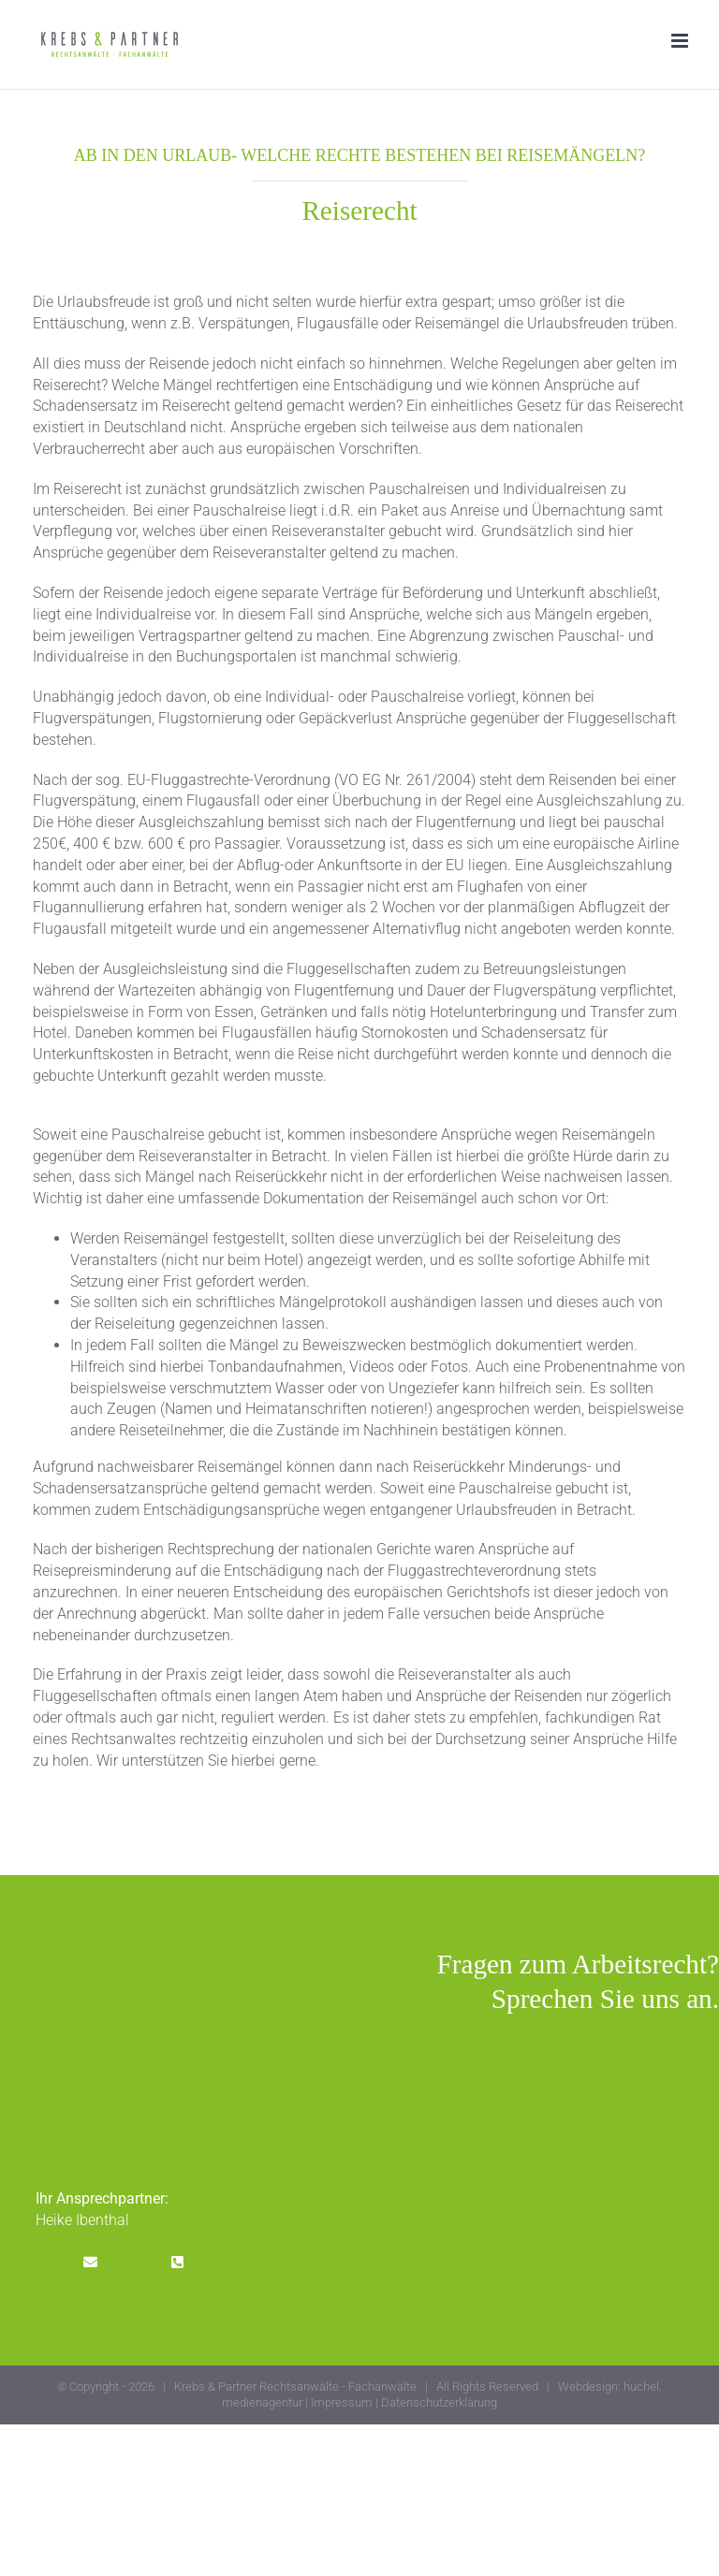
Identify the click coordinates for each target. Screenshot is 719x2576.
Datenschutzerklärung (439, 2402)
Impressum (342, 2402)
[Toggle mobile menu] (681, 41)
